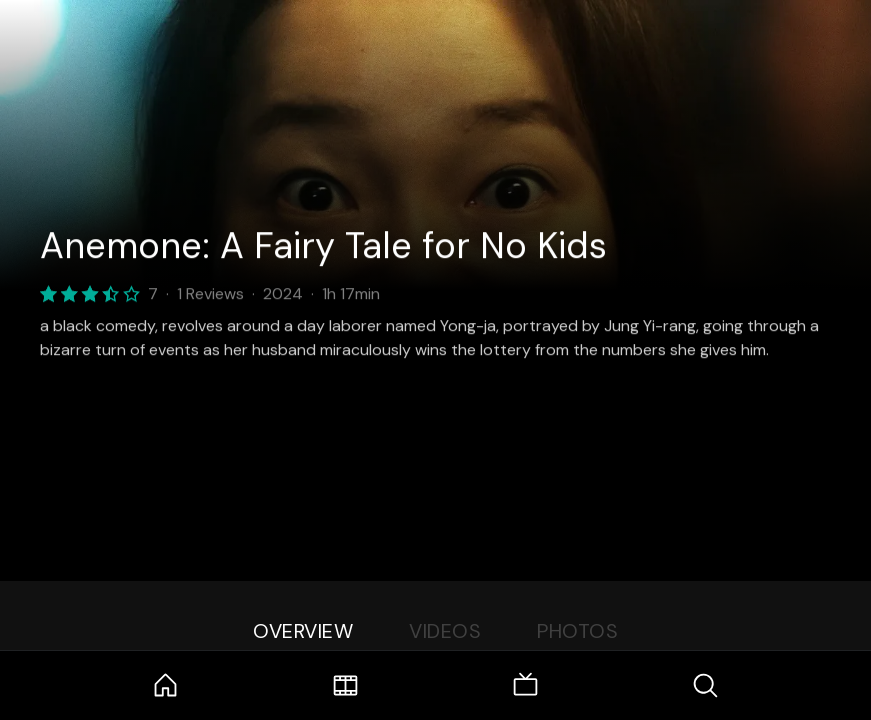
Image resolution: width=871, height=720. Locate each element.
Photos (577, 631)
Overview (303, 631)
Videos (445, 631)
